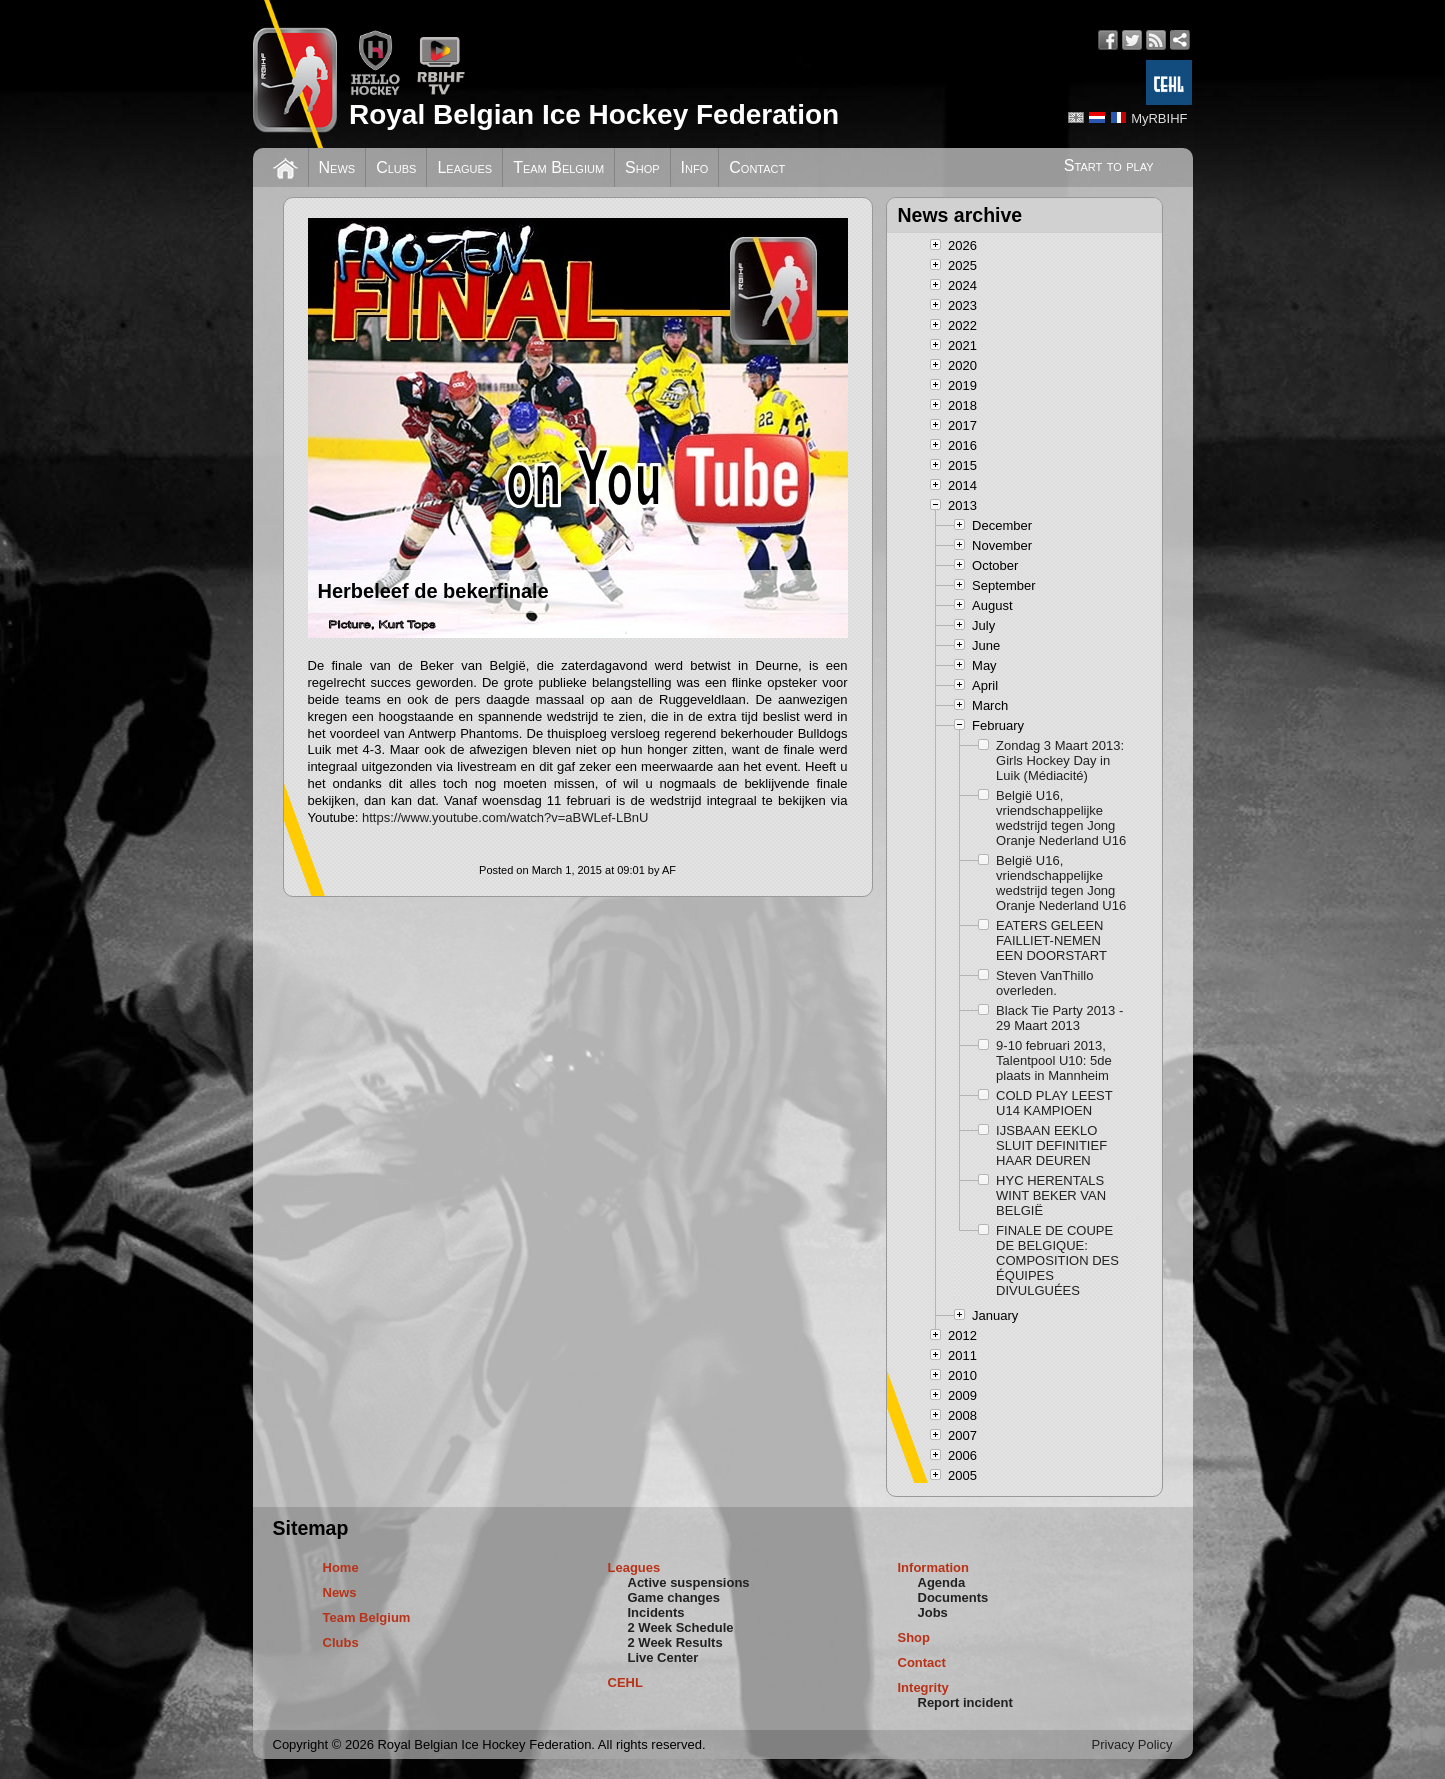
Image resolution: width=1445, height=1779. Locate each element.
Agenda (942, 1582)
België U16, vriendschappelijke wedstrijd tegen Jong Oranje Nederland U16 (1061, 818)
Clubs (396, 167)
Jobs (933, 1612)
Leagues (464, 167)
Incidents (656, 1612)
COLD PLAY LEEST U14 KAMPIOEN (1054, 1103)
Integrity (923, 1687)
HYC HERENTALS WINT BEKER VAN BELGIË (1051, 1195)
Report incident (965, 1702)
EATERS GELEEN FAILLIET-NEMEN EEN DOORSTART (1051, 940)
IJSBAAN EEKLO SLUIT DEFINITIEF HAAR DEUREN (1051, 1145)
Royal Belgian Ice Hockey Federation (594, 114)
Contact (757, 167)
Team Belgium (558, 167)
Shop (642, 167)
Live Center (663, 1657)
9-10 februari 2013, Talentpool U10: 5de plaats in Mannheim (1054, 1060)
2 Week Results (675, 1642)
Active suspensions (689, 1582)
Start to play (1109, 165)
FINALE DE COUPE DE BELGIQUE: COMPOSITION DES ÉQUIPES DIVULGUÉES (1057, 1260)
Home (341, 1567)
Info (695, 167)
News (337, 167)
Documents (953, 1597)
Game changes (674, 1597)
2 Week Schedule (681, 1627)
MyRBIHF (1159, 118)
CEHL (625, 1682)
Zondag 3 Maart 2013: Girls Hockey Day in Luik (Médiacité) (1060, 760)
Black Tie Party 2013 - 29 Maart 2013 (1059, 1018)
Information (934, 1567)
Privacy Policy (1132, 1744)
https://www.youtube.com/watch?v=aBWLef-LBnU (505, 817)
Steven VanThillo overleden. (1044, 983)
